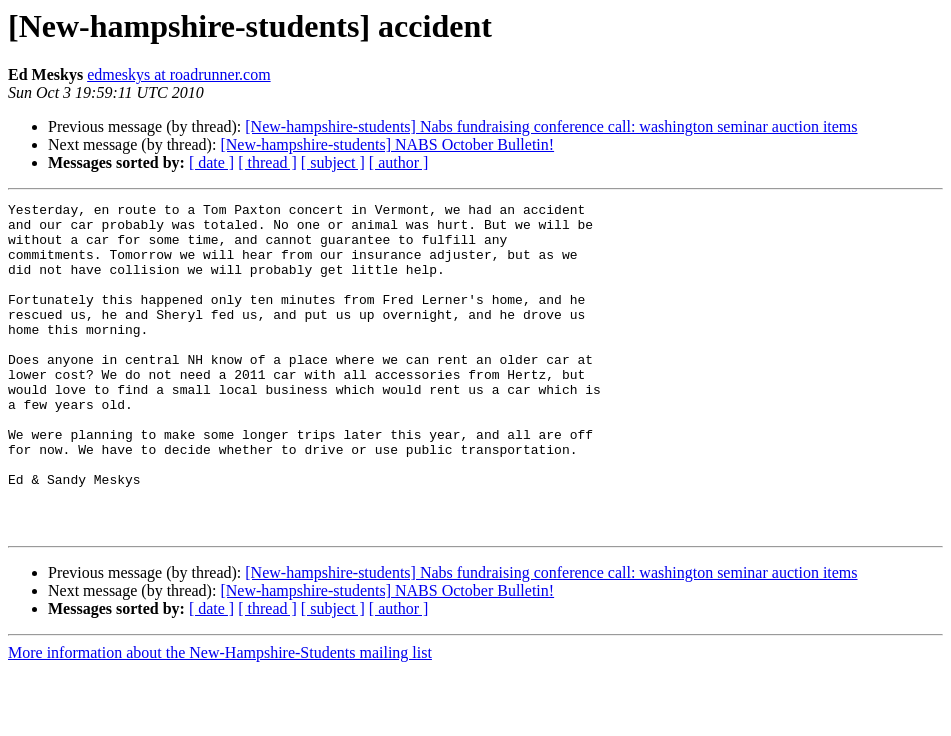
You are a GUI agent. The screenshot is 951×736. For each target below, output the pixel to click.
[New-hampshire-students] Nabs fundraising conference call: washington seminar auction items (551, 126)
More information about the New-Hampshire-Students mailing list (220, 718)
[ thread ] (267, 162)
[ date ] (211, 162)
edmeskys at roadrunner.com (179, 74)
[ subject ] (333, 162)
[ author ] (399, 162)
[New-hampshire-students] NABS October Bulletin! (387, 144)
